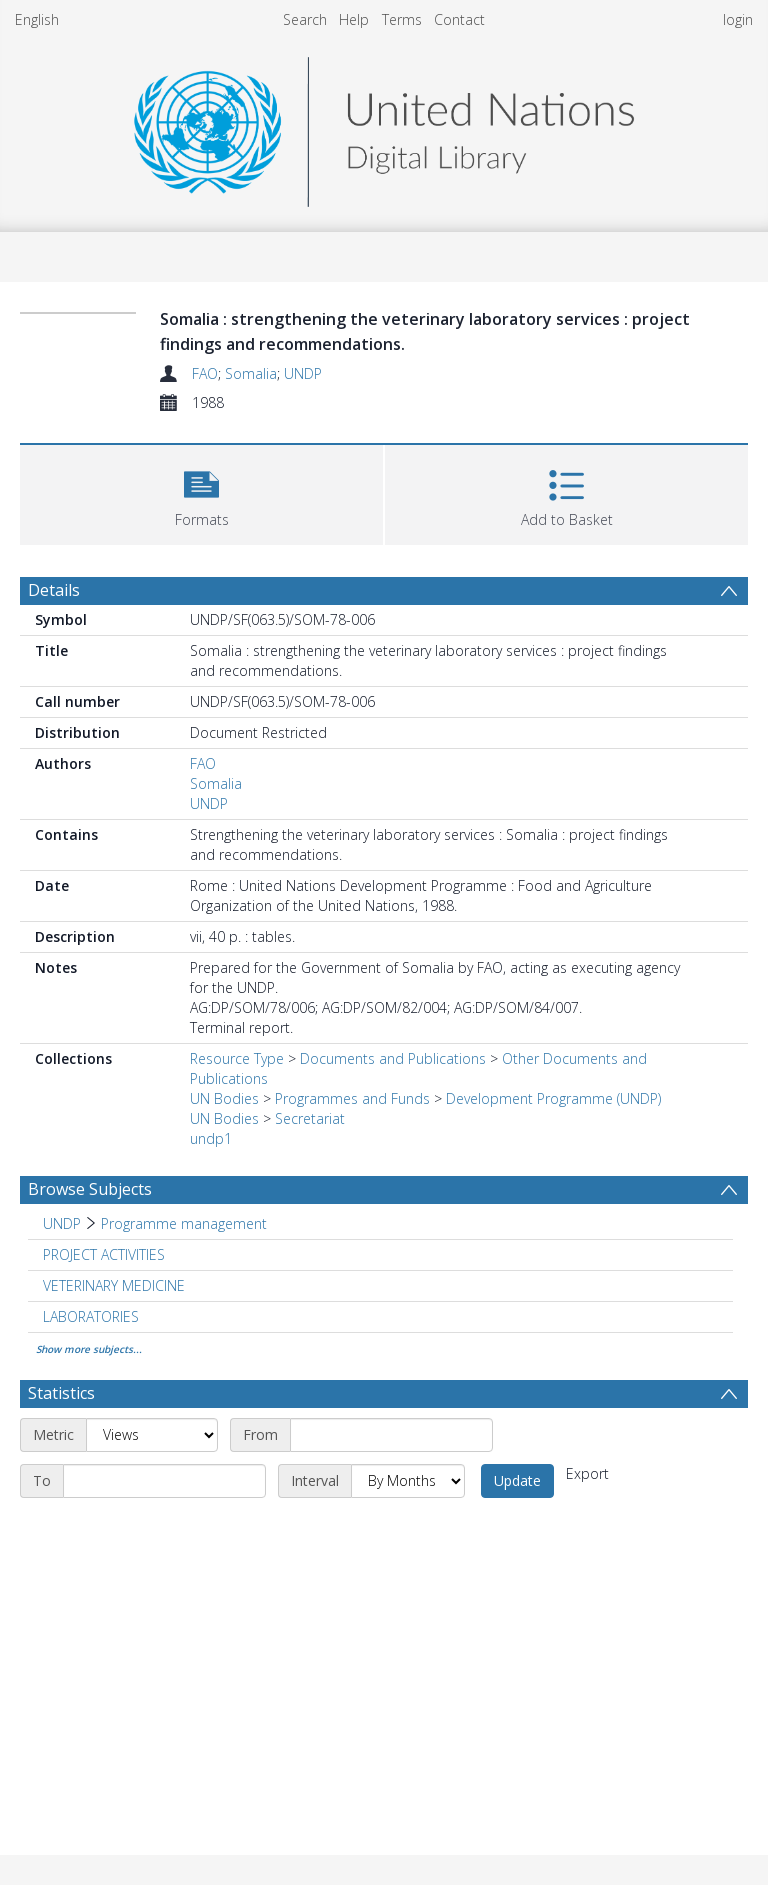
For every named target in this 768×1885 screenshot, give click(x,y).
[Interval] (408, 1481)
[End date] (164, 1481)
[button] (201, 492)
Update (517, 1480)
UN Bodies (224, 1098)
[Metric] (152, 1435)
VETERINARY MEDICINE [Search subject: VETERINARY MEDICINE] (114, 1285)
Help (354, 19)
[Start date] (391, 1435)
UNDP (303, 373)
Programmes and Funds (352, 1098)
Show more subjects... (89, 1349)
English (37, 19)
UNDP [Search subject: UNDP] (62, 1223)
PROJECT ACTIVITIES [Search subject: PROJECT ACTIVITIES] (104, 1254)
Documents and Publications (393, 1058)
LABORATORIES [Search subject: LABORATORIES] (91, 1316)
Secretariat (310, 1118)
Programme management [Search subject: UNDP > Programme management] (184, 1223)
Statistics (61, 1393)
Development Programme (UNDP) (553, 1098)
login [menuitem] (738, 19)
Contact (459, 19)
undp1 (211, 1138)
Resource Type (237, 1058)
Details (54, 590)
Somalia (251, 373)
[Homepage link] (384, 126)
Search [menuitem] (305, 19)
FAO (205, 373)
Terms (402, 19)
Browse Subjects (90, 1189)
